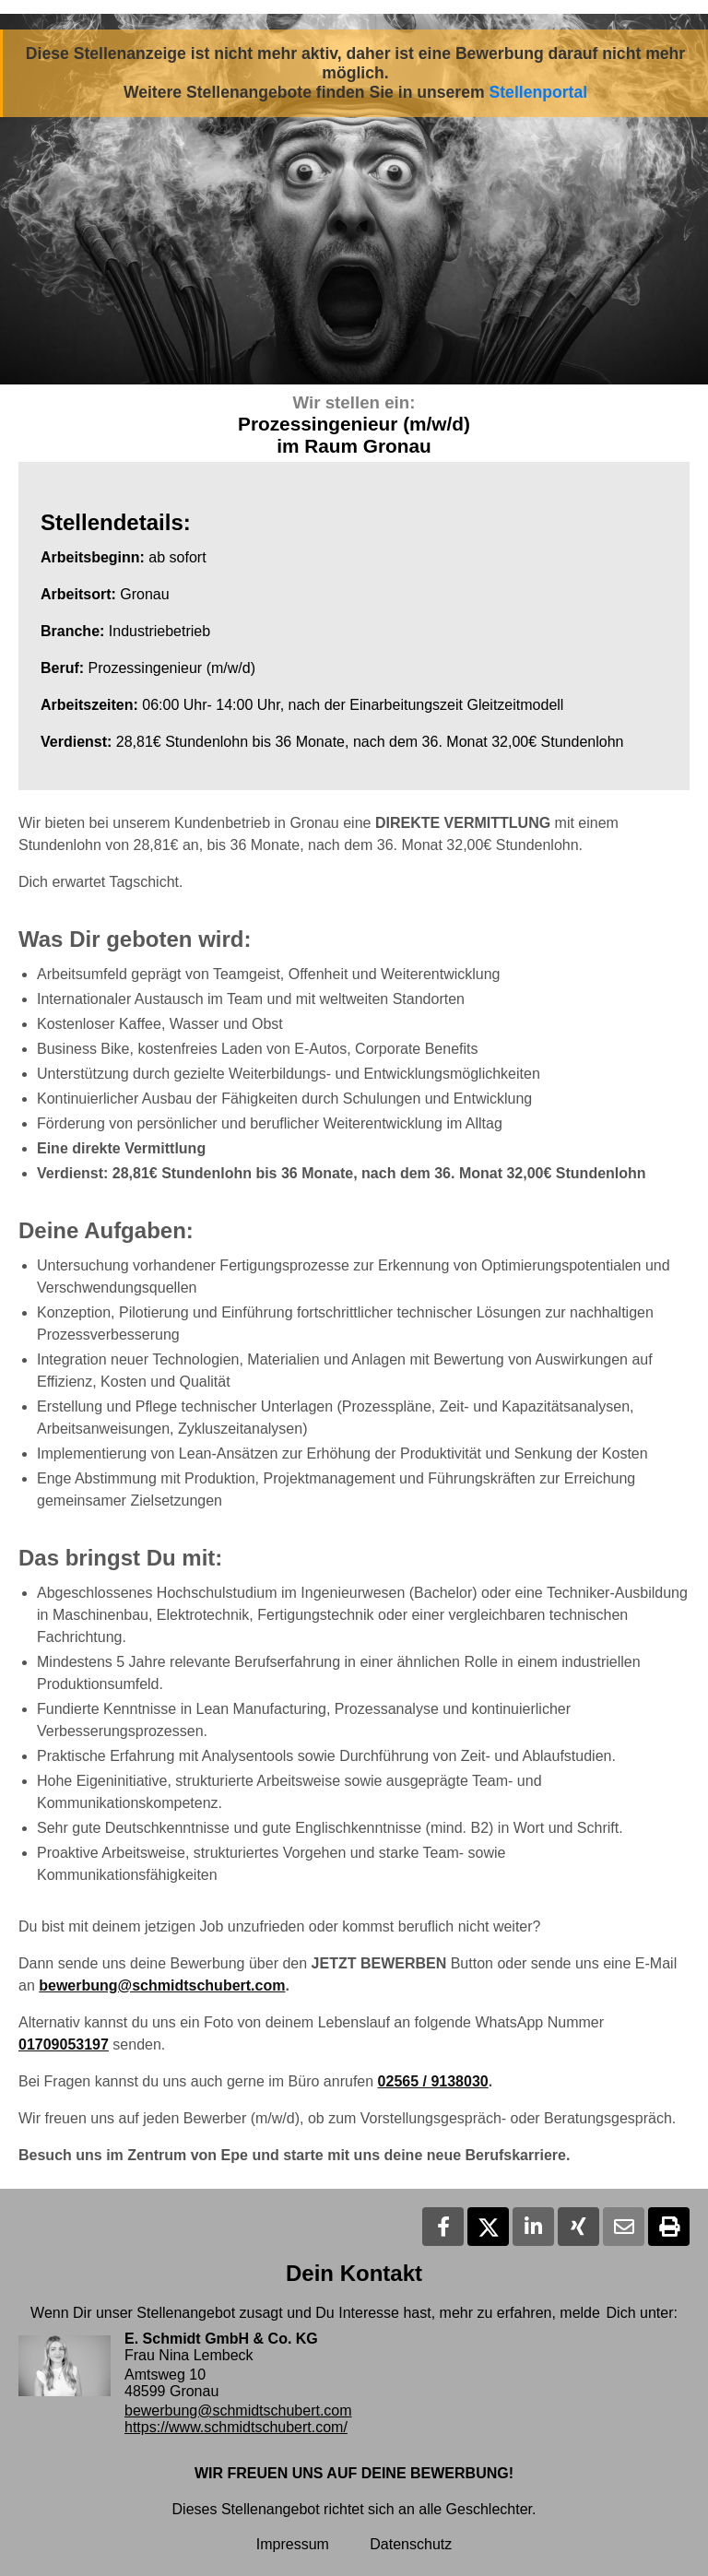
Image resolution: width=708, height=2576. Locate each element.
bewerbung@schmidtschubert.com (162, 1985)
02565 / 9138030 (433, 2081)
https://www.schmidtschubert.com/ (236, 2427)
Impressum (292, 2544)
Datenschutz (411, 2544)
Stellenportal (539, 92)
